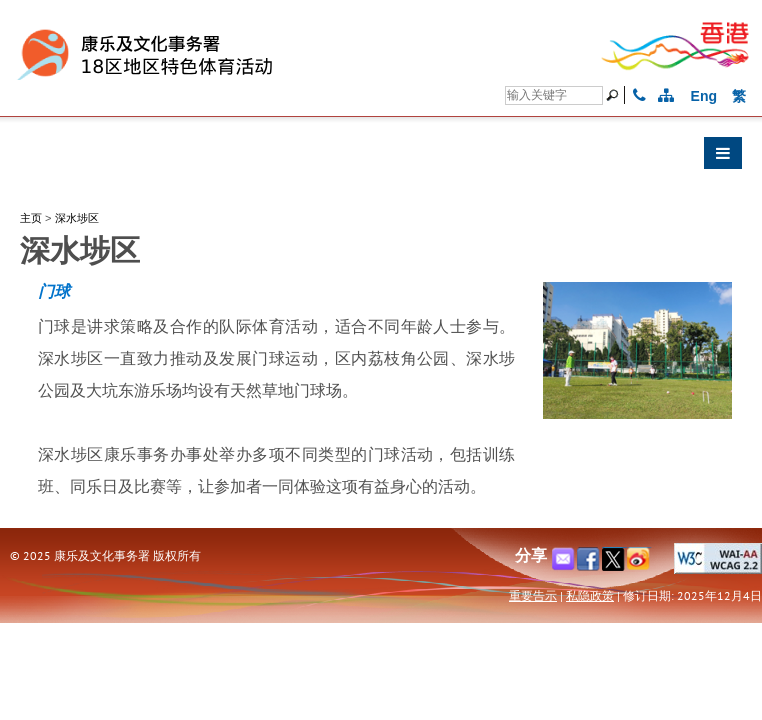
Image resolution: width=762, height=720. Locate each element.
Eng (704, 96)
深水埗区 (77, 218)
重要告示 (533, 595)
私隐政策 (590, 595)
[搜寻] (554, 95)
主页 (31, 218)
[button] (381, 158)
